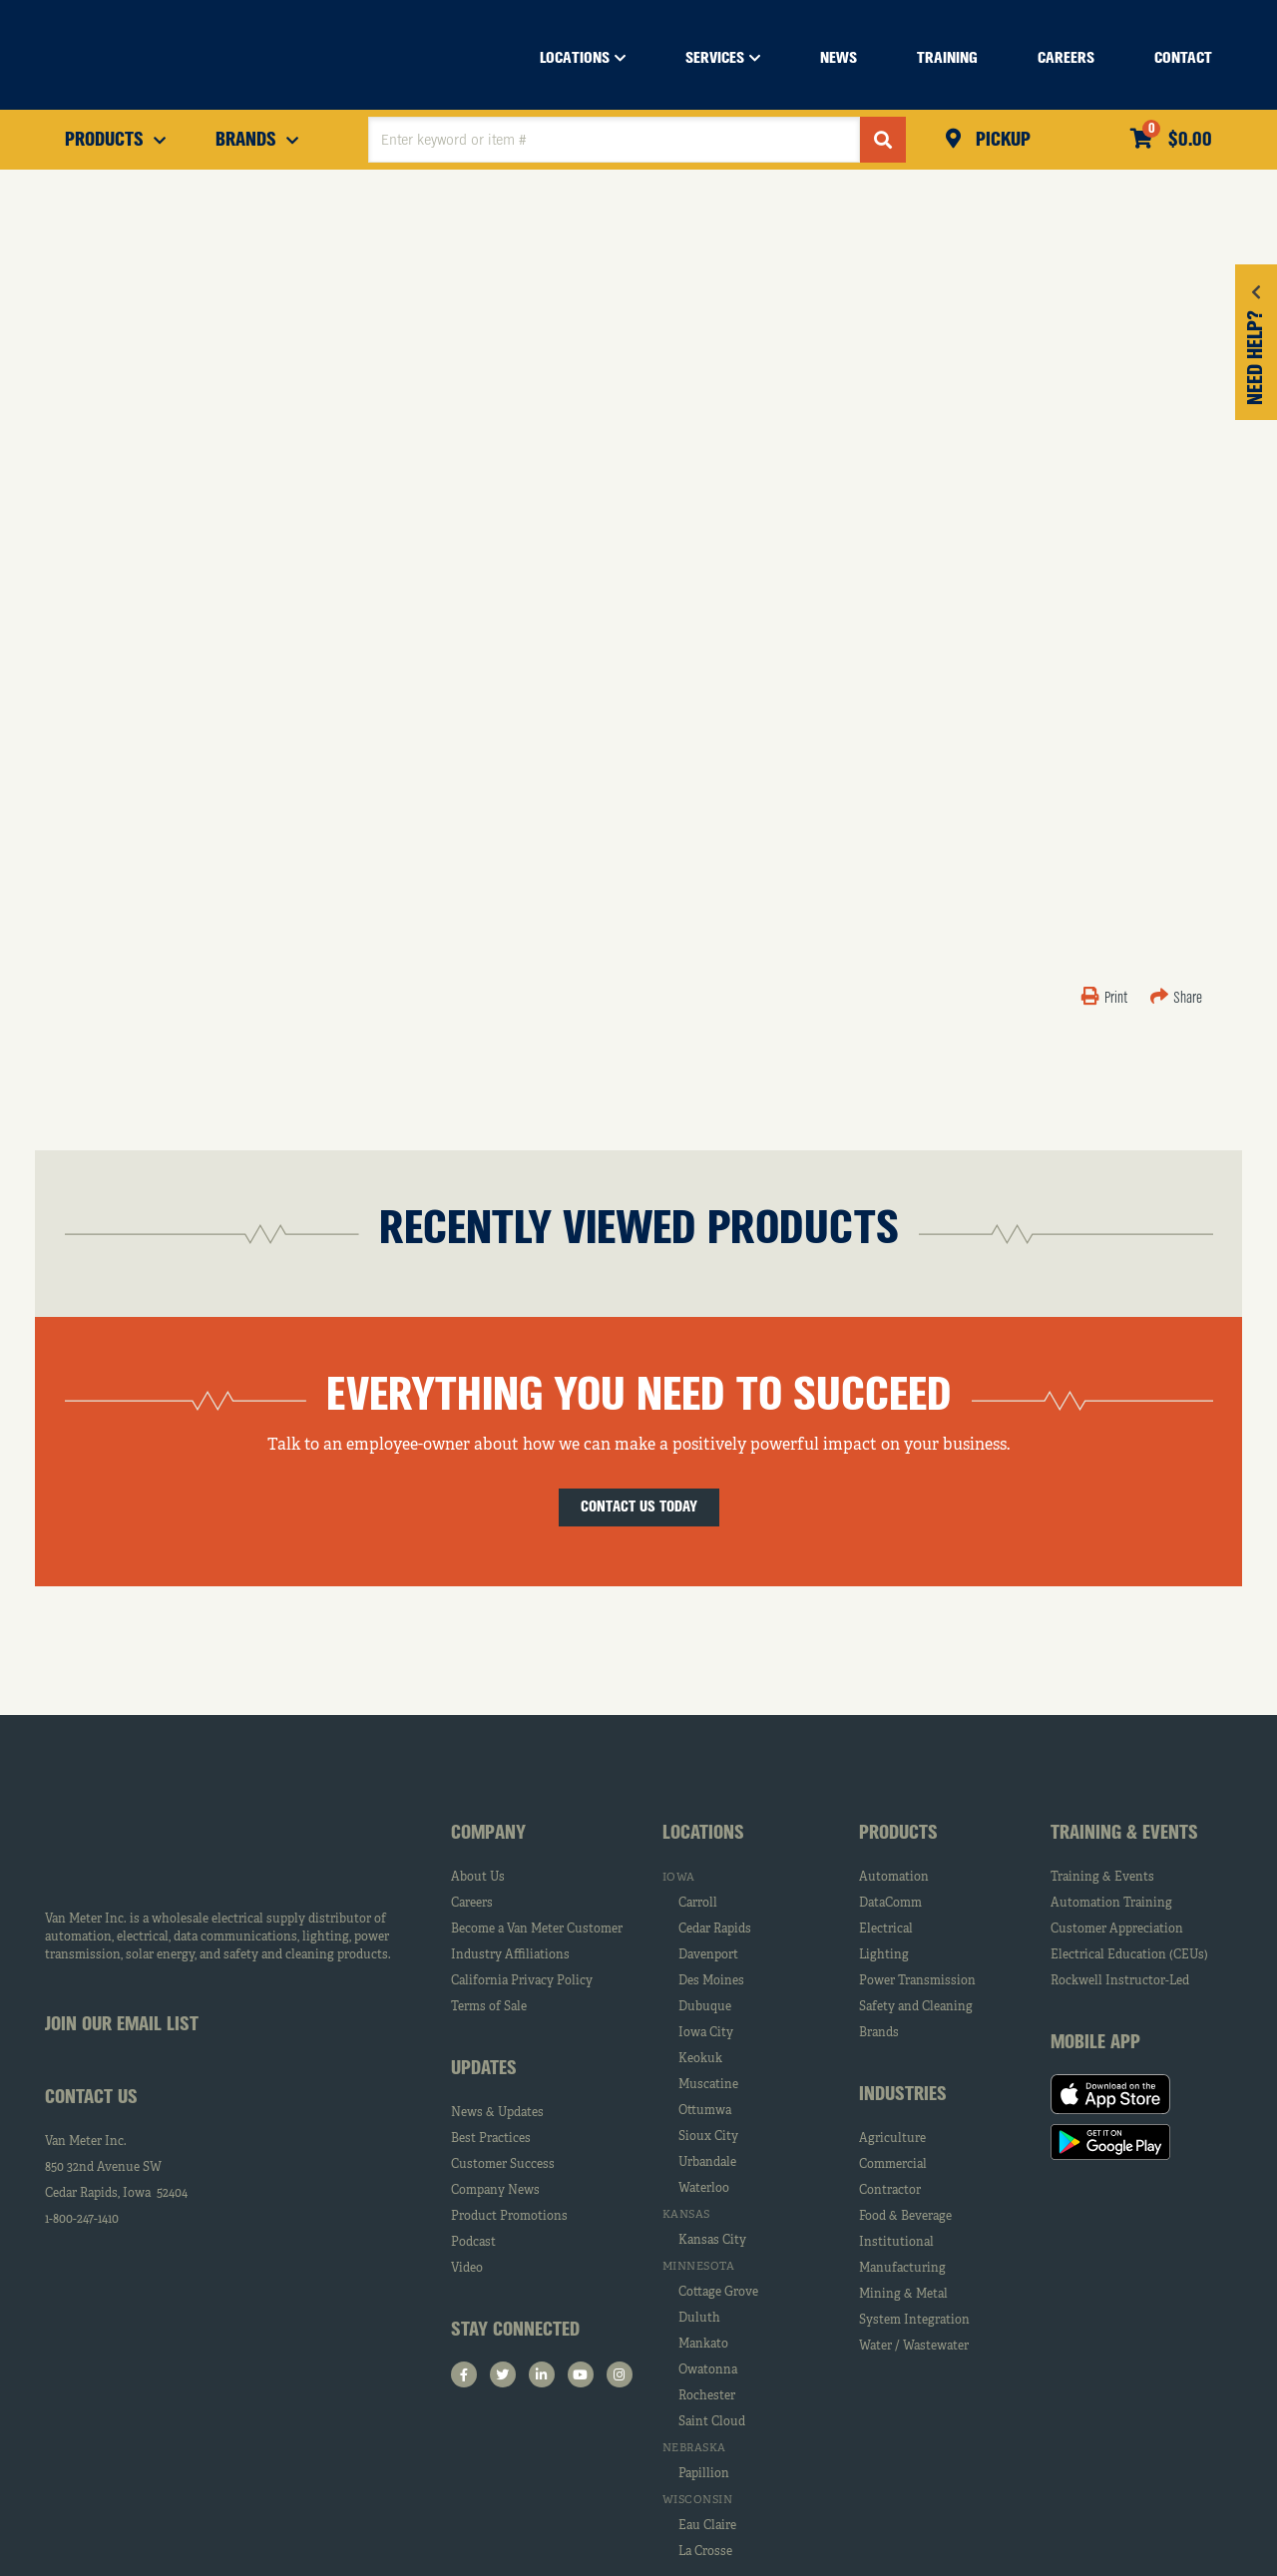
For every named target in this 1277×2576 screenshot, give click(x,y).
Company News (495, 2191)
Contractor (890, 2191)
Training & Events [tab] (1124, 1834)
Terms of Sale (489, 2007)
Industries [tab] (903, 2095)
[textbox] (614, 140)
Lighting (884, 1955)
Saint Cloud (711, 2422)
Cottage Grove (718, 2293)
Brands (879, 2033)
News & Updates (497, 2113)
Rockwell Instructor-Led (1120, 1981)
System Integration (914, 2321)
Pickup (1001, 141)
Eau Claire (707, 2526)
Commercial (893, 2165)
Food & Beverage (905, 2217)
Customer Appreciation (1117, 1929)
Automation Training (1111, 1904)
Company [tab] (488, 1834)
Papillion (703, 2474)
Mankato (703, 2345)
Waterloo (703, 2189)
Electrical (886, 1929)
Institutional (896, 2243)
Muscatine (708, 2085)
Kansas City (712, 2241)
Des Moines (711, 1981)
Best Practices (491, 2139)
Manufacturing (902, 2269)
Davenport (708, 1955)
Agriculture (892, 2139)
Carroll (697, 1904)
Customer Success (503, 2165)
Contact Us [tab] (91, 2098)
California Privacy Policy (522, 1981)
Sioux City (708, 2137)
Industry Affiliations (510, 1955)
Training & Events (1102, 1878)
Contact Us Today (639, 1507)
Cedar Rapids (714, 1929)
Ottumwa (704, 2111)
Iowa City (705, 2033)
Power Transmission (917, 1981)
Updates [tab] (484, 2069)
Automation (894, 1878)
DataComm (890, 1904)
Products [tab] (898, 1834)
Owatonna (707, 2370)
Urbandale (707, 2163)
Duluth (699, 2319)
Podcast (473, 2243)
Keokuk (700, 2059)
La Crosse (705, 2552)
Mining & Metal (903, 2295)
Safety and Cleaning (916, 2007)
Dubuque (704, 2007)
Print (1105, 999)
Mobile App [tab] (1095, 2043)
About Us (478, 1878)
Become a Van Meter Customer (537, 1929)
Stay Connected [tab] (515, 2331)
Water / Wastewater (914, 2347)
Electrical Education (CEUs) (1129, 1955)
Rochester (706, 2396)
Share (1176, 999)
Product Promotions (509, 2217)
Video (467, 2269)
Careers (472, 1904)
